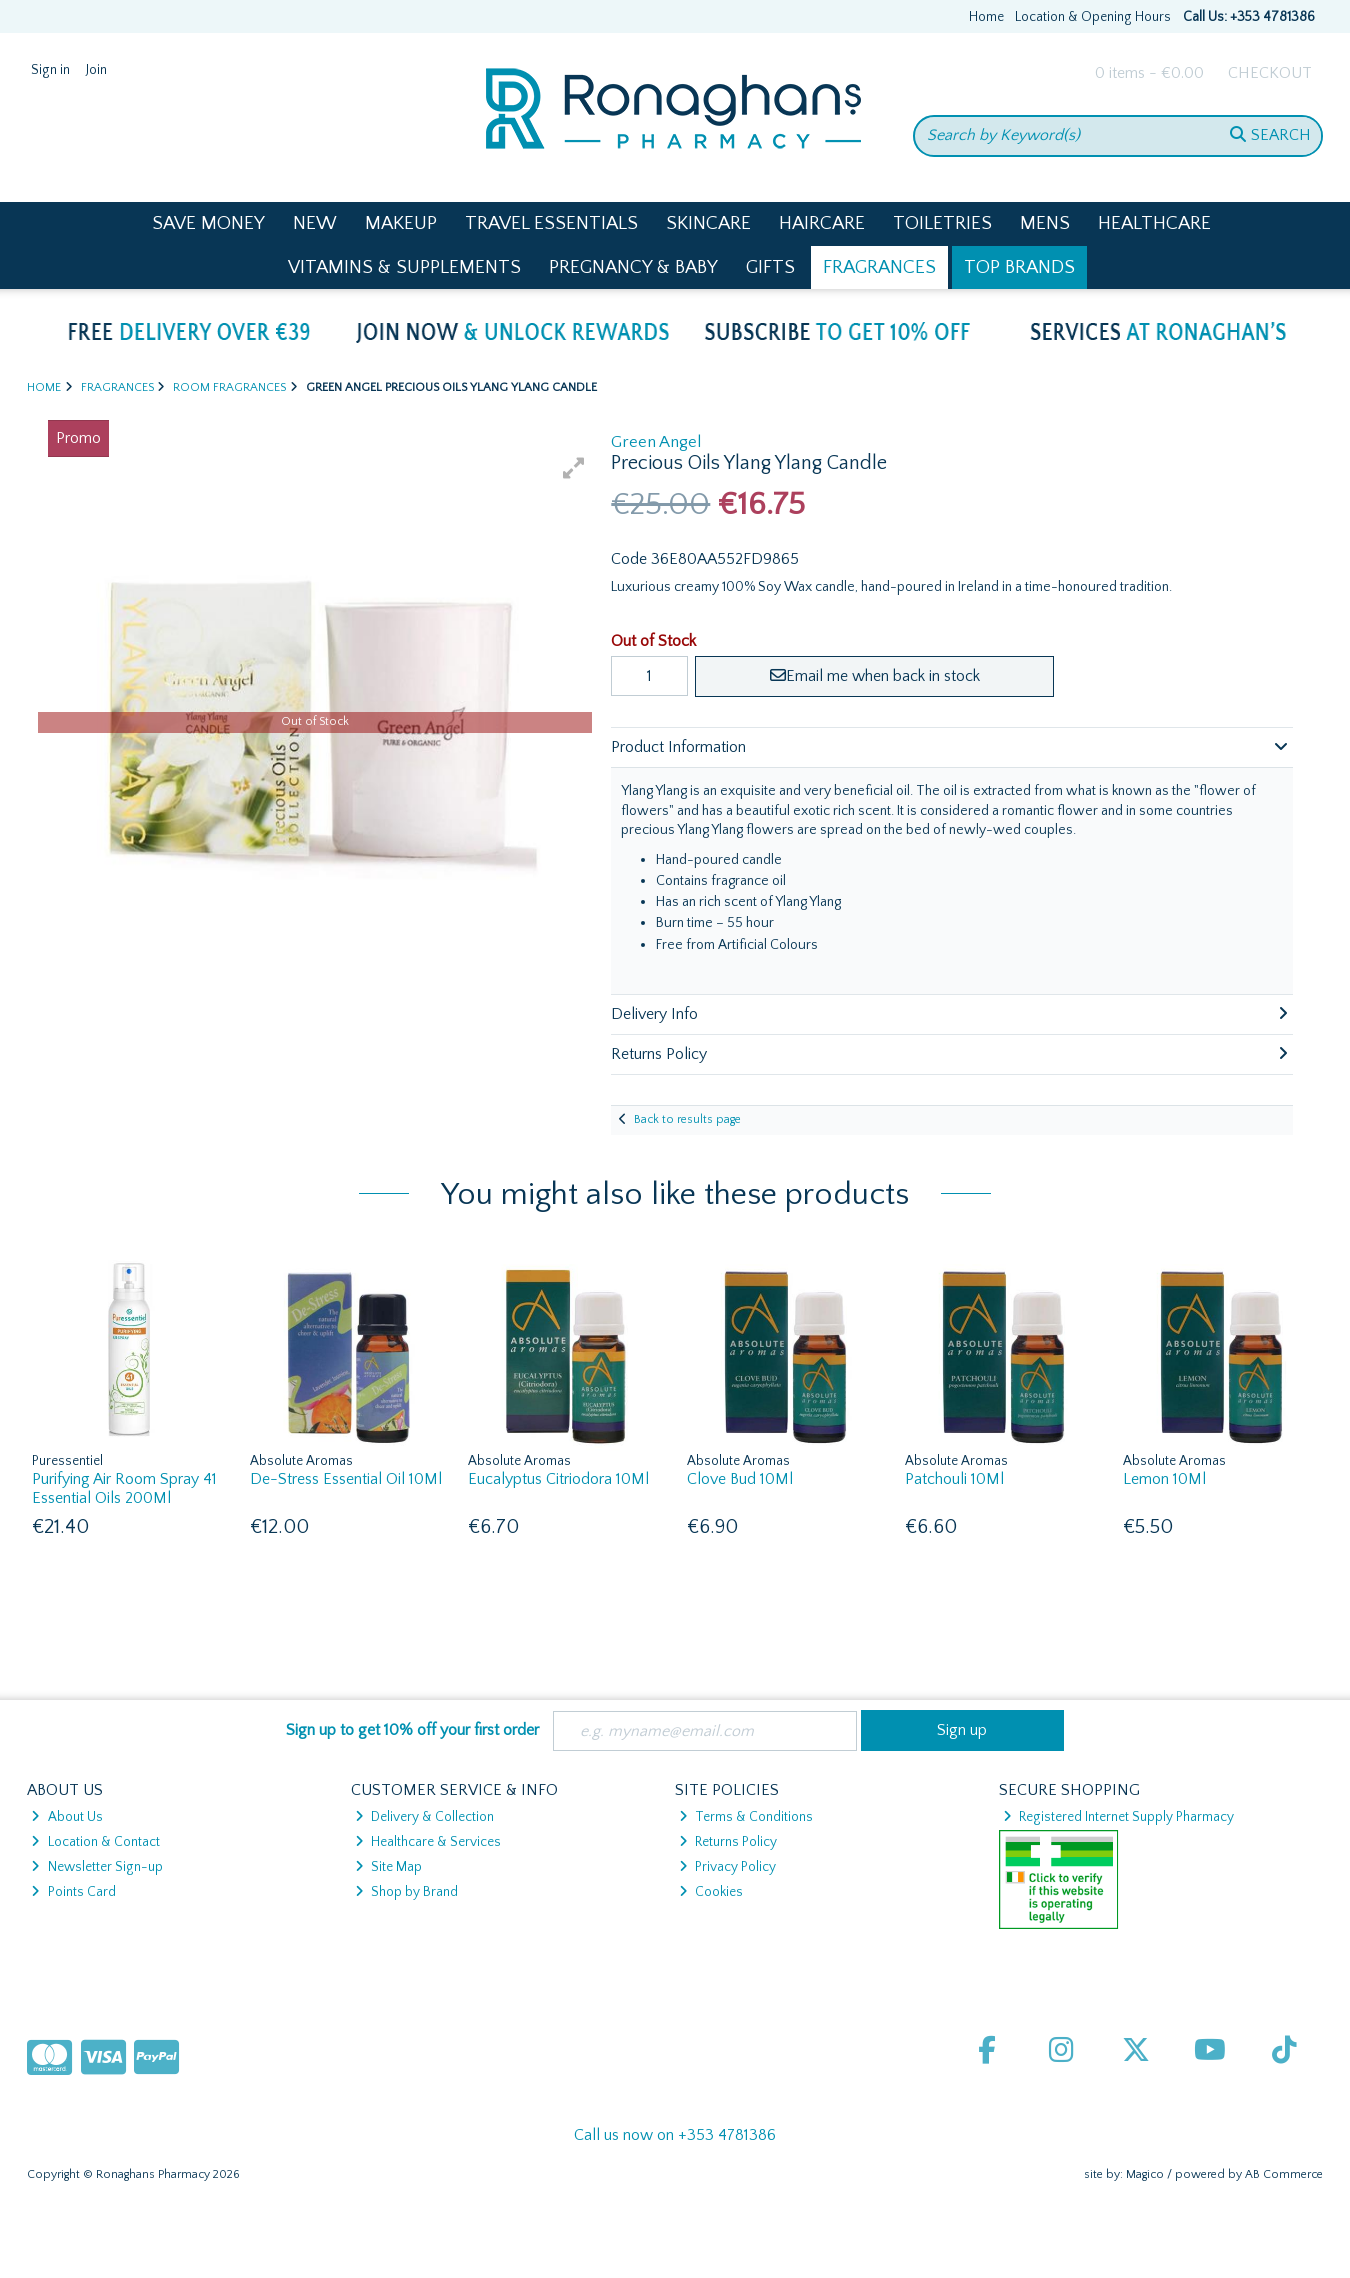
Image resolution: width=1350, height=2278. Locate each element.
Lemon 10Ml (1164, 1479)
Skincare (708, 223)
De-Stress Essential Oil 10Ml (346, 1479)
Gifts (770, 267)
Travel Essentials (551, 223)
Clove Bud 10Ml (740, 1479)
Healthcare (1154, 223)
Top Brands (1019, 267)
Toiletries (942, 223)
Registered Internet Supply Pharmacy (1118, 1817)
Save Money (208, 223)
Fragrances (879, 267)
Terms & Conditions (746, 1817)
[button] (574, 468)
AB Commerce (1284, 2174)
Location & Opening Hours (1093, 17)
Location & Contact (95, 1842)
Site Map (388, 1867)
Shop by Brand (406, 1892)
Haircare (822, 223)
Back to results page (687, 1119)
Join (96, 70)
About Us (66, 1817)
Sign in (50, 70)
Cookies (711, 1892)
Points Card (73, 1892)
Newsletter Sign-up (96, 1867)
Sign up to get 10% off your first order (412, 1730)
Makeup (401, 223)
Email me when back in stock (875, 676)
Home (986, 17)
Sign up (962, 1730)
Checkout (1270, 73)
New (315, 223)
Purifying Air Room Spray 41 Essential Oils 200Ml (124, 1488)
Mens (1045, 223)
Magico (1145, 2174)
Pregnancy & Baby (633, 267)
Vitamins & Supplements (404, 267)
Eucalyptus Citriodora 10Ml (558, 1479)
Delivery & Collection (424, 1817)
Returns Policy (728, 1842)
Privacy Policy (727, 1867)
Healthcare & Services (428, 1842)
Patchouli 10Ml (954, 1479)
